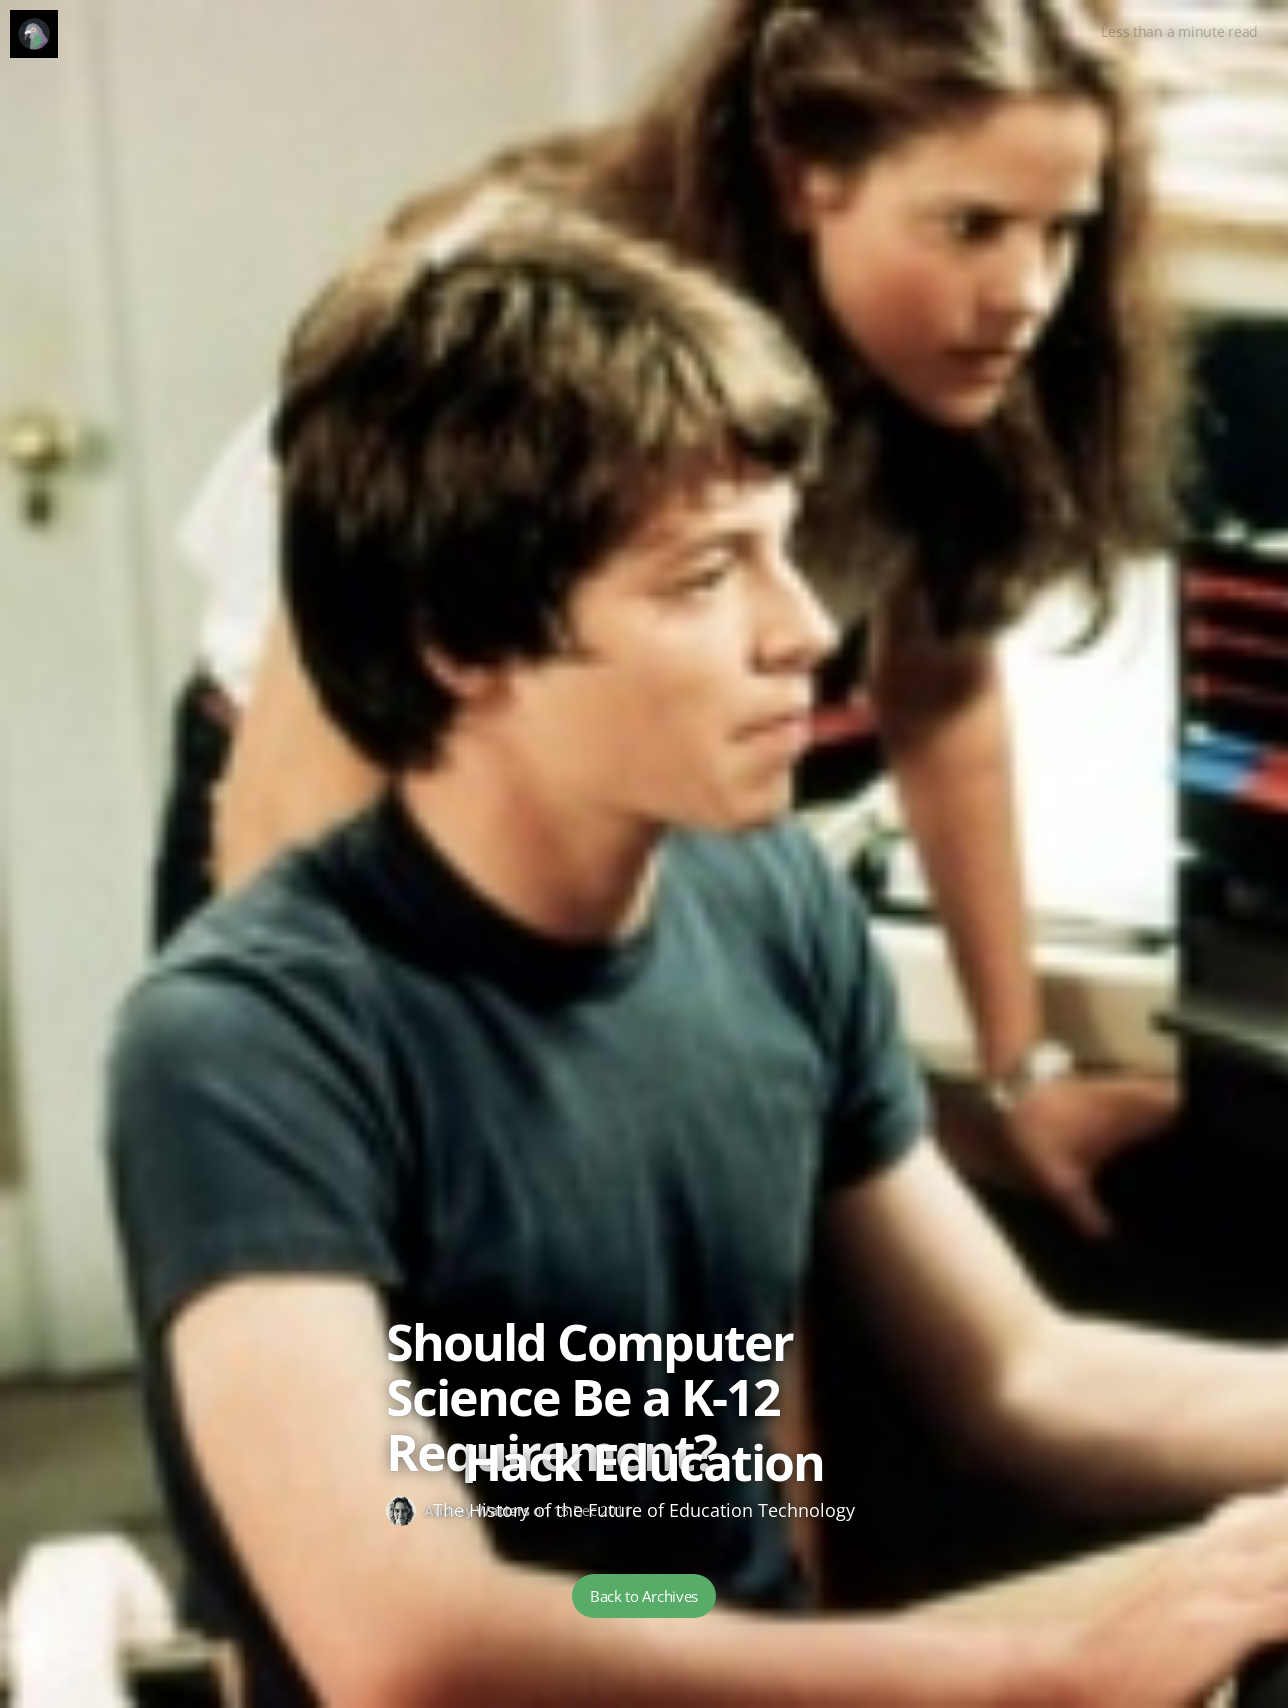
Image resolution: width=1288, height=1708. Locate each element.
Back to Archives (644, 1596)
